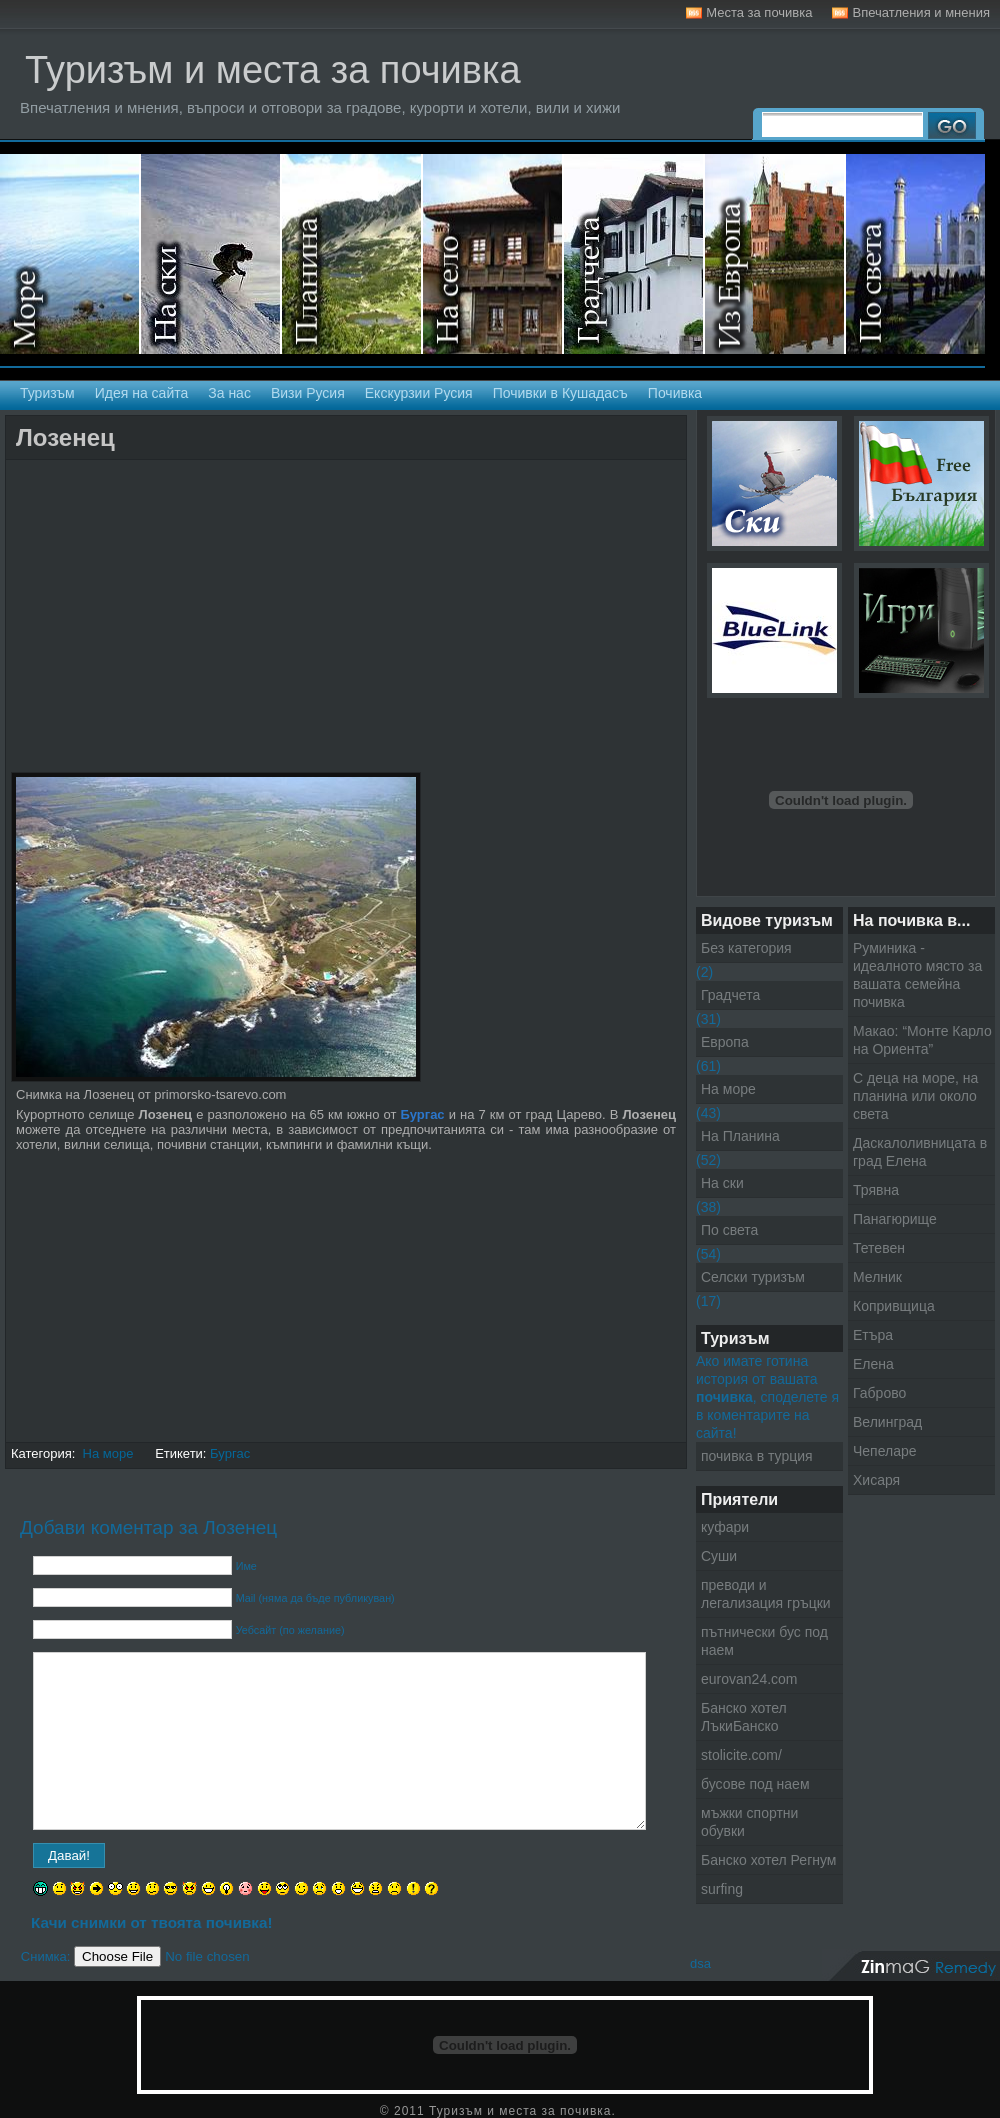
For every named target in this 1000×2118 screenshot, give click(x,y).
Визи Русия (308, 393)
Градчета (730, 995)
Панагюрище (895, 1219)
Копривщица (894, 1306)
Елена (873, 1364)
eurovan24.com (749, 1679)
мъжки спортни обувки (749, 1822)
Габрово (879, 1393)
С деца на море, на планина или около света (915, 1096)
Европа (725, 1042)
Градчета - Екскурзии (634, 254)
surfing (722, 1889)
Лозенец (65, 437)
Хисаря (876, 1480)
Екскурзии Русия (419, 393)
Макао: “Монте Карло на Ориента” (922, 1040)
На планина (352, 254)
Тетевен (879, 1248)
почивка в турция (757, 1456)
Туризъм (47, 393)
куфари (725, 1527)
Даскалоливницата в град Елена (920, 1152)
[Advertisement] (245, 477)
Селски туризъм (493, 254)
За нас (229, 393)
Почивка (675, 393)
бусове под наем (755, 1784)
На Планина (740, 1136)
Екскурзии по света (915, 254)
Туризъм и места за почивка (273, 70)
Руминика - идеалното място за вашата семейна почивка (917, 975)
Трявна (876, 1190)
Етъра (873, 1335)
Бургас (230, 1453)
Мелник (877, 1277)
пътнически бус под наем (764, 1641)
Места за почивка (759, 12)
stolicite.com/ (741, 1755)
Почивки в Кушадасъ (560, 393)
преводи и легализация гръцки (766, 1594)
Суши (719, 1556)
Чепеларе (885, 1451)
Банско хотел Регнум (768, 1860)
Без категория (746, 948)
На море (70, 254)
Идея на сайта (142, 393)
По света (729, 1230)
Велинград (887, 1422)
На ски (211, 254)
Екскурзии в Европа (775, 254)
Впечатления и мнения (921, 12)
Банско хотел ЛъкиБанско (744, 1717)
